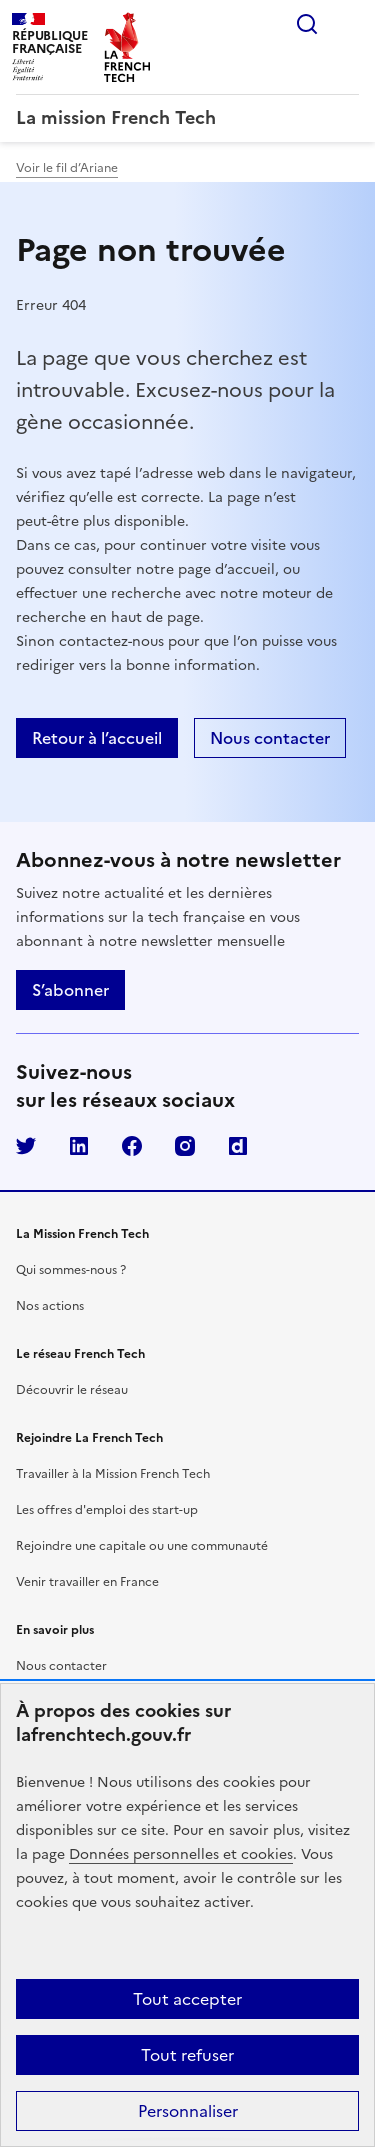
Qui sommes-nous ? (71, 1270)
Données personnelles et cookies (181, 1854)
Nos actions (50, 1306)
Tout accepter (187, 1999)
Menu (347, 24)
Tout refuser (187, 2055)
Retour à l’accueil (97, 738)
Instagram (185, 1146)
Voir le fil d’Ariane (67, 168)
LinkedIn (79, 1146)
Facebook (132, 1146)
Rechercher (307, 24)
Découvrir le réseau (72, 1390)
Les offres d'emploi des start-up (107, 1510)
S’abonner (70, 990)
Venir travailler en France (87, 1582)
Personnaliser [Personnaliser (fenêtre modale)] (188, 2111)
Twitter (26, 1146)
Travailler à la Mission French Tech (113, 1474)
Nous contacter (61, 1666)
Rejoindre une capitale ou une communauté (142, 1546)
